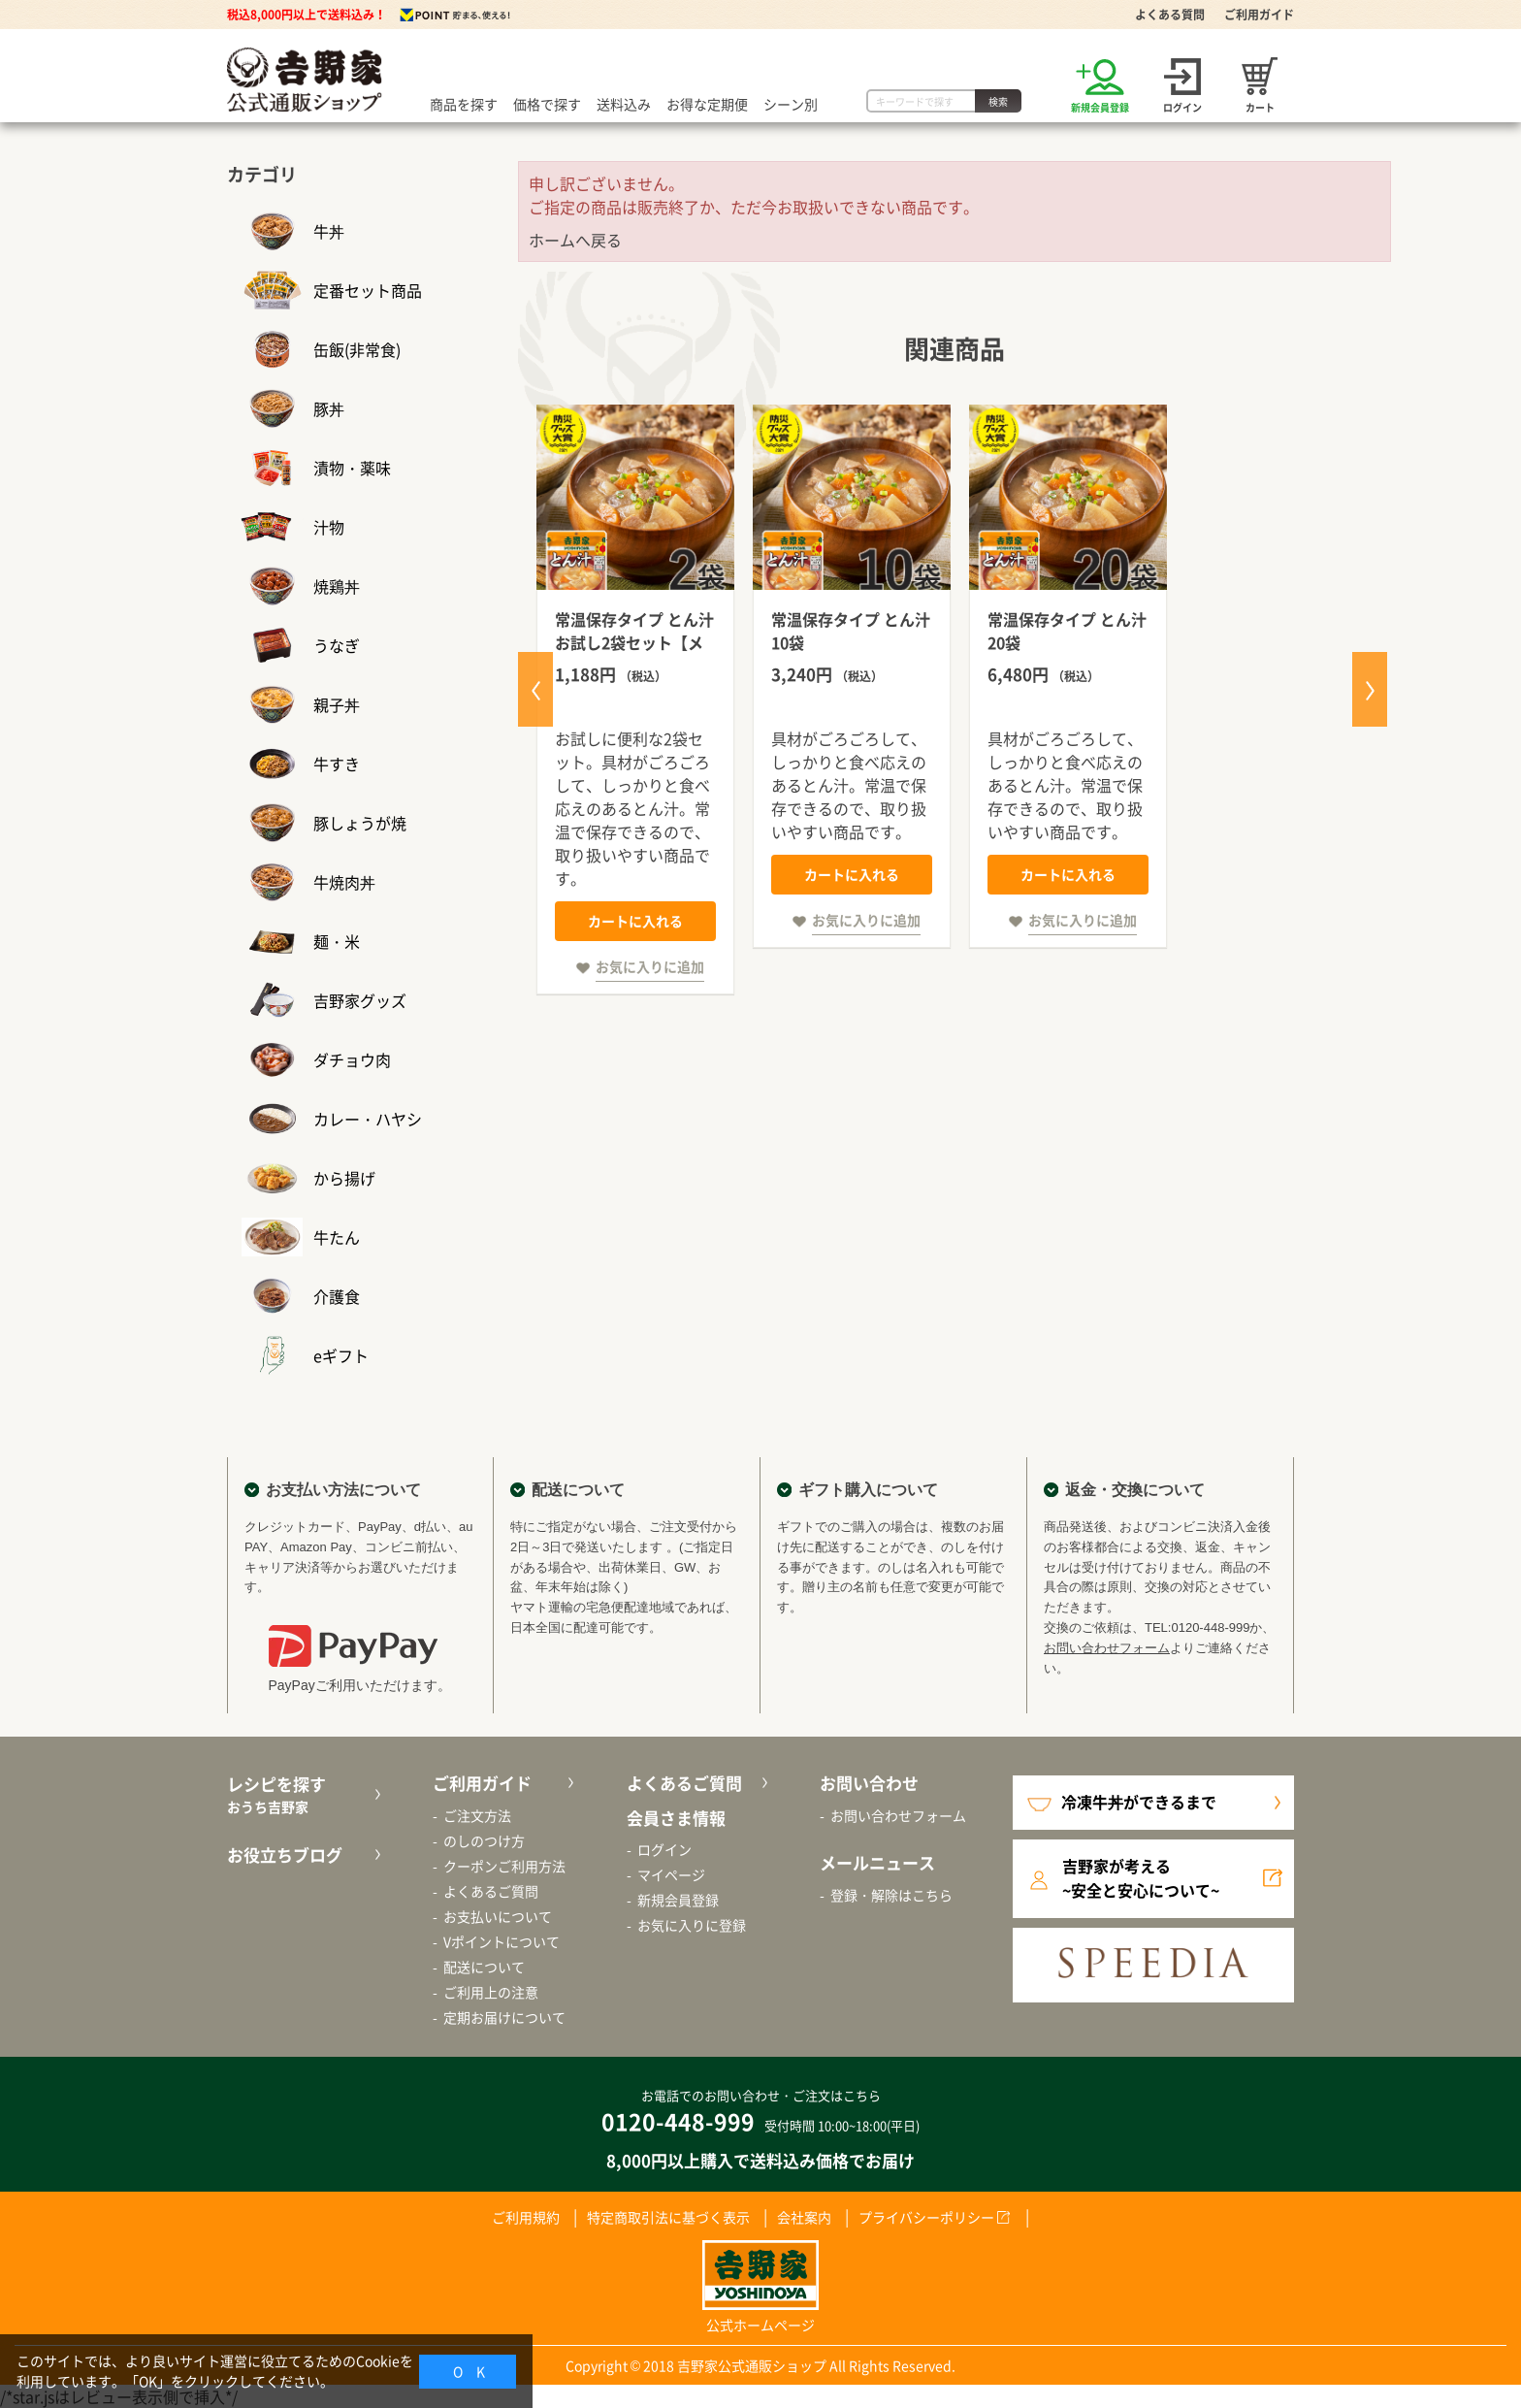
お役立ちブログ (284, 1854)
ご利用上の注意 (490, 1991)
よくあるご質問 (490, 1891)
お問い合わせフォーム (1107, 1648)
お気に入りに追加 (650, 966)
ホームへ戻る (575, 239)
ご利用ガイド (1259, 14)
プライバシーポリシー (926, 2217)
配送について (484, 1966)
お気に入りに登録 (691, 1925)
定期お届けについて (504, 2017)
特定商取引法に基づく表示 (668, 2217)
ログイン (664, 1849)
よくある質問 (1170, 14)
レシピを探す (301, 1794)
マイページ (671, 1874)
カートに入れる (635, 920)
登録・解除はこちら (891, 1894)
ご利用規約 (526, 2217)
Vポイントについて (501, 1941)
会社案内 (804, 2217)
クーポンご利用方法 (504, 1865)
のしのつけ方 (484, 1840)
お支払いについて (497, 1916)
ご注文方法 (477, 1815)
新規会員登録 (678, 1899)
